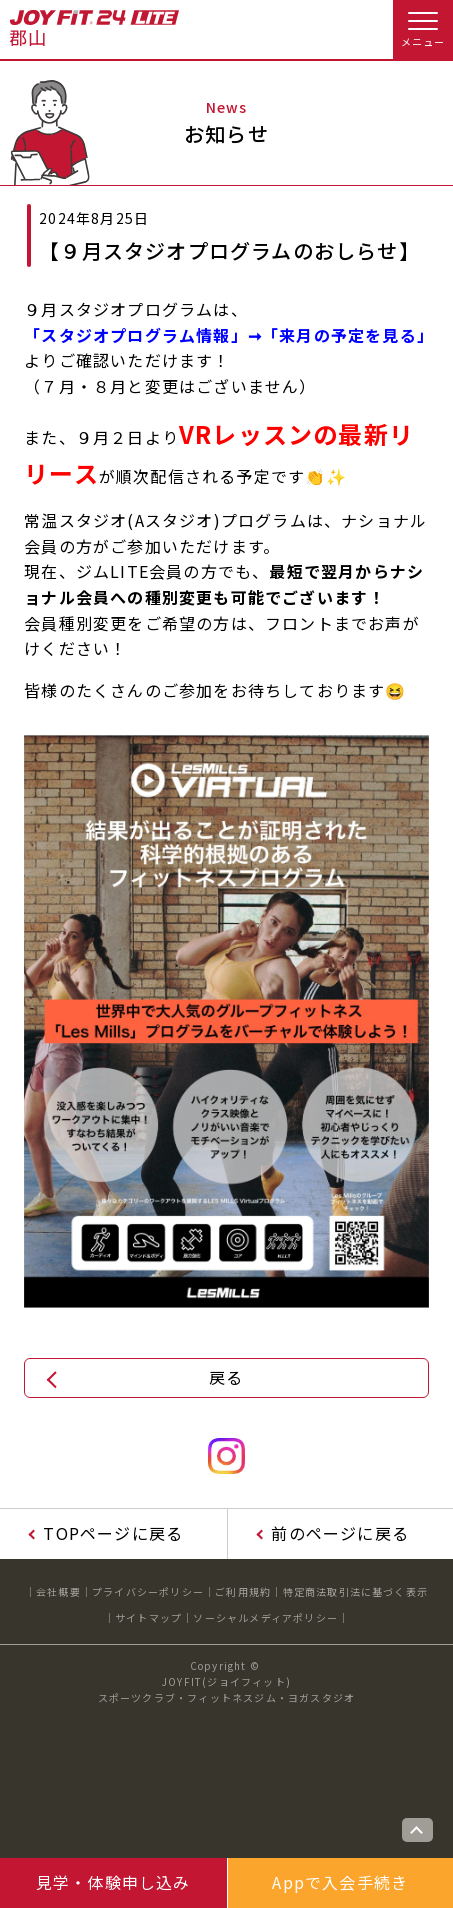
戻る (226, 1377)
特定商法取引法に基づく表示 (356, 1591)
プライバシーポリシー (148, 1591)
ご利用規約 (243, 1591)
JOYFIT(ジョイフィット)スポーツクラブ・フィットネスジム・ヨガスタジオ (227, 1689)
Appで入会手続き (340, 1882)
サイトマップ (148, 1617)
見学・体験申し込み (113, 1882)
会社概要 (58, 1591)
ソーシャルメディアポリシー (265, 1617)
